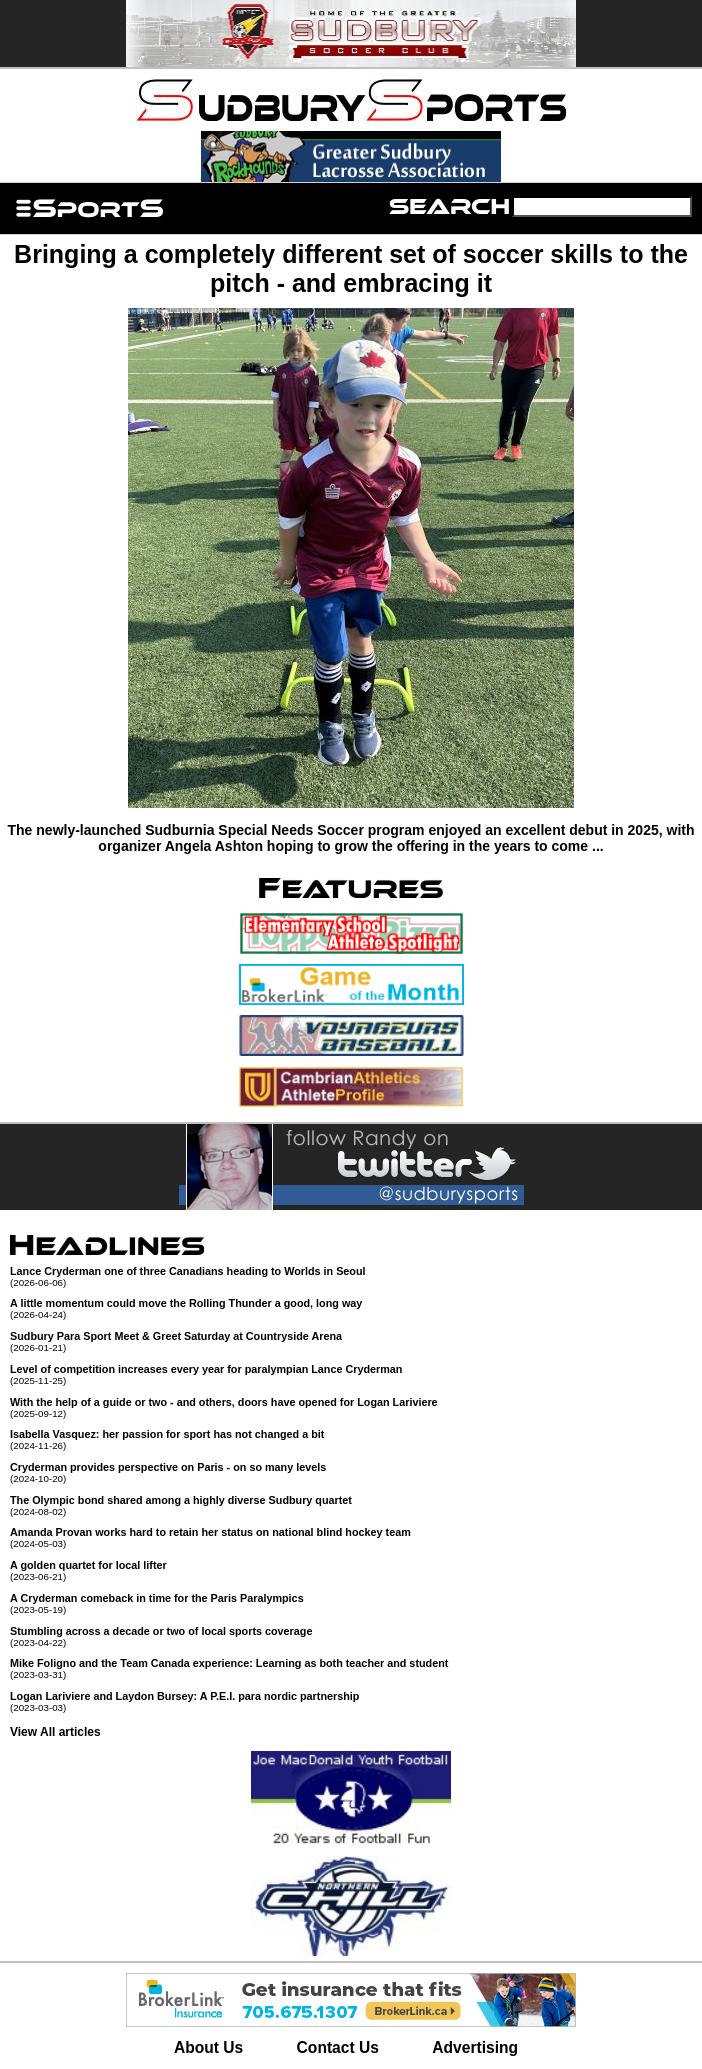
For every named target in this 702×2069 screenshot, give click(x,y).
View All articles (55, 1732)
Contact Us (338, 2047)
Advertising (475, 2047)
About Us (208, 2047)
